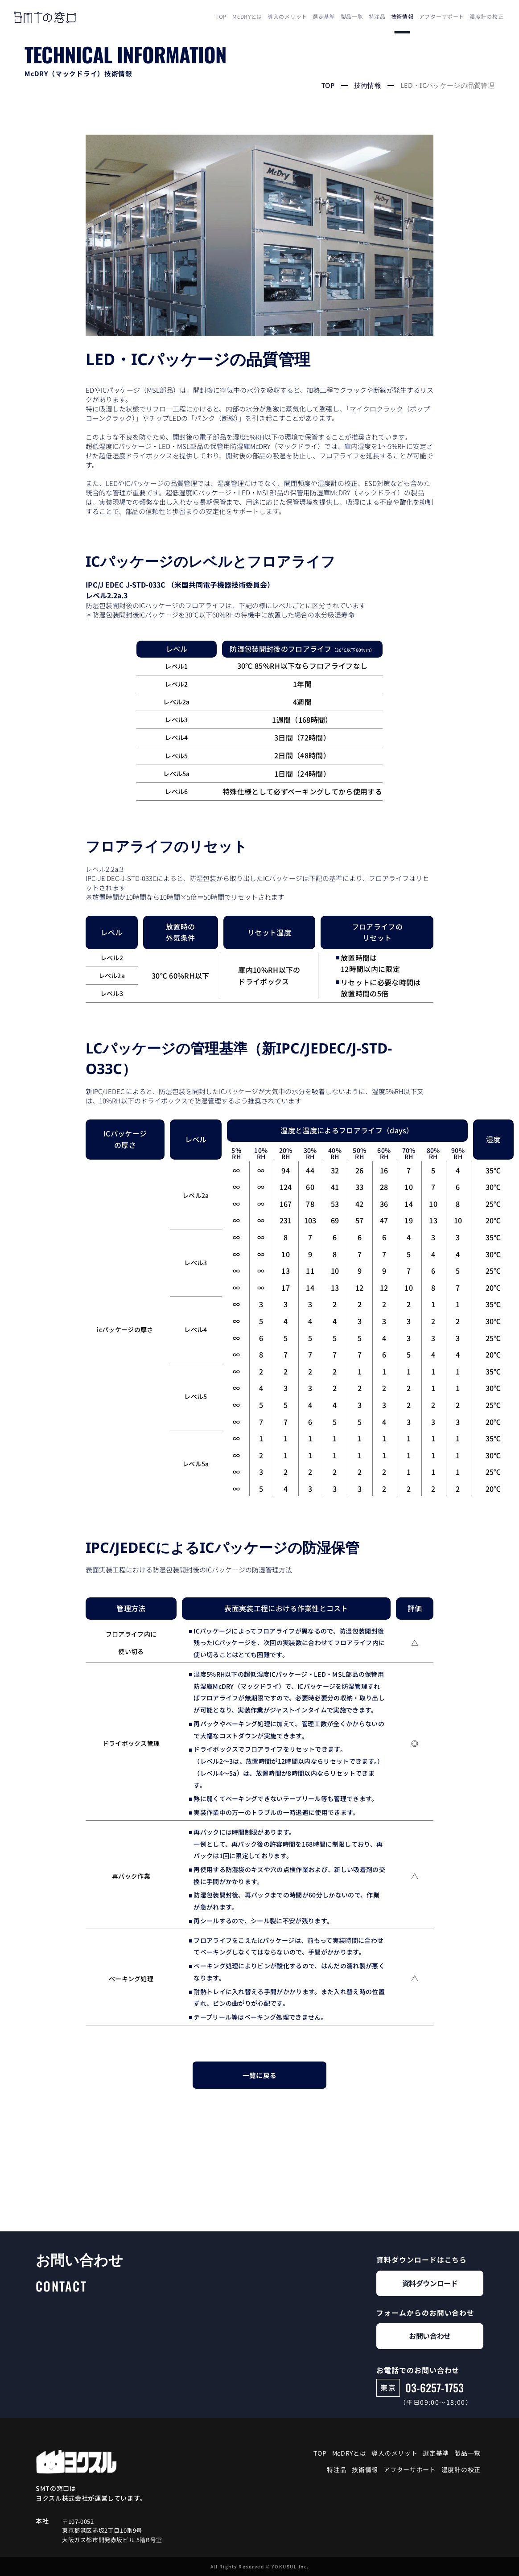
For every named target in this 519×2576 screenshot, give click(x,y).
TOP (221, 16)
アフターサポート (442, 16)
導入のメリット (287, 16)
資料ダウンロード (429, 2283)
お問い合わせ (429, 2335)
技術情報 (402, 16)
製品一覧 (352, 16)
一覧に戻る (260, 2075)
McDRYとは (247, 16)
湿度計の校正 (486, 16)
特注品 (377, 16)
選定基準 (324, 16)
